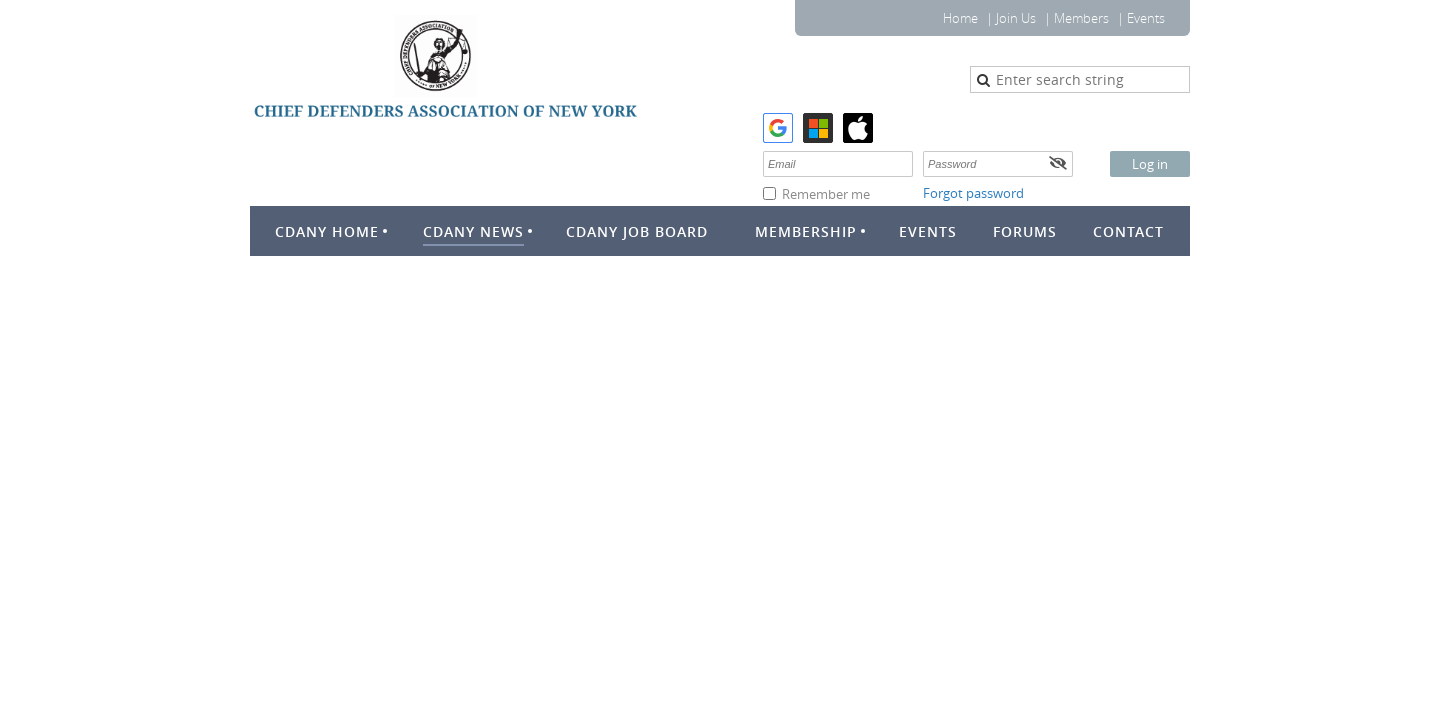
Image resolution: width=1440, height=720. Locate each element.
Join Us (1016, 18)
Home (960, 18)
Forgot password (973, 193)
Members (1081, 18)
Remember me (826, 194)
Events (1146, 18)
